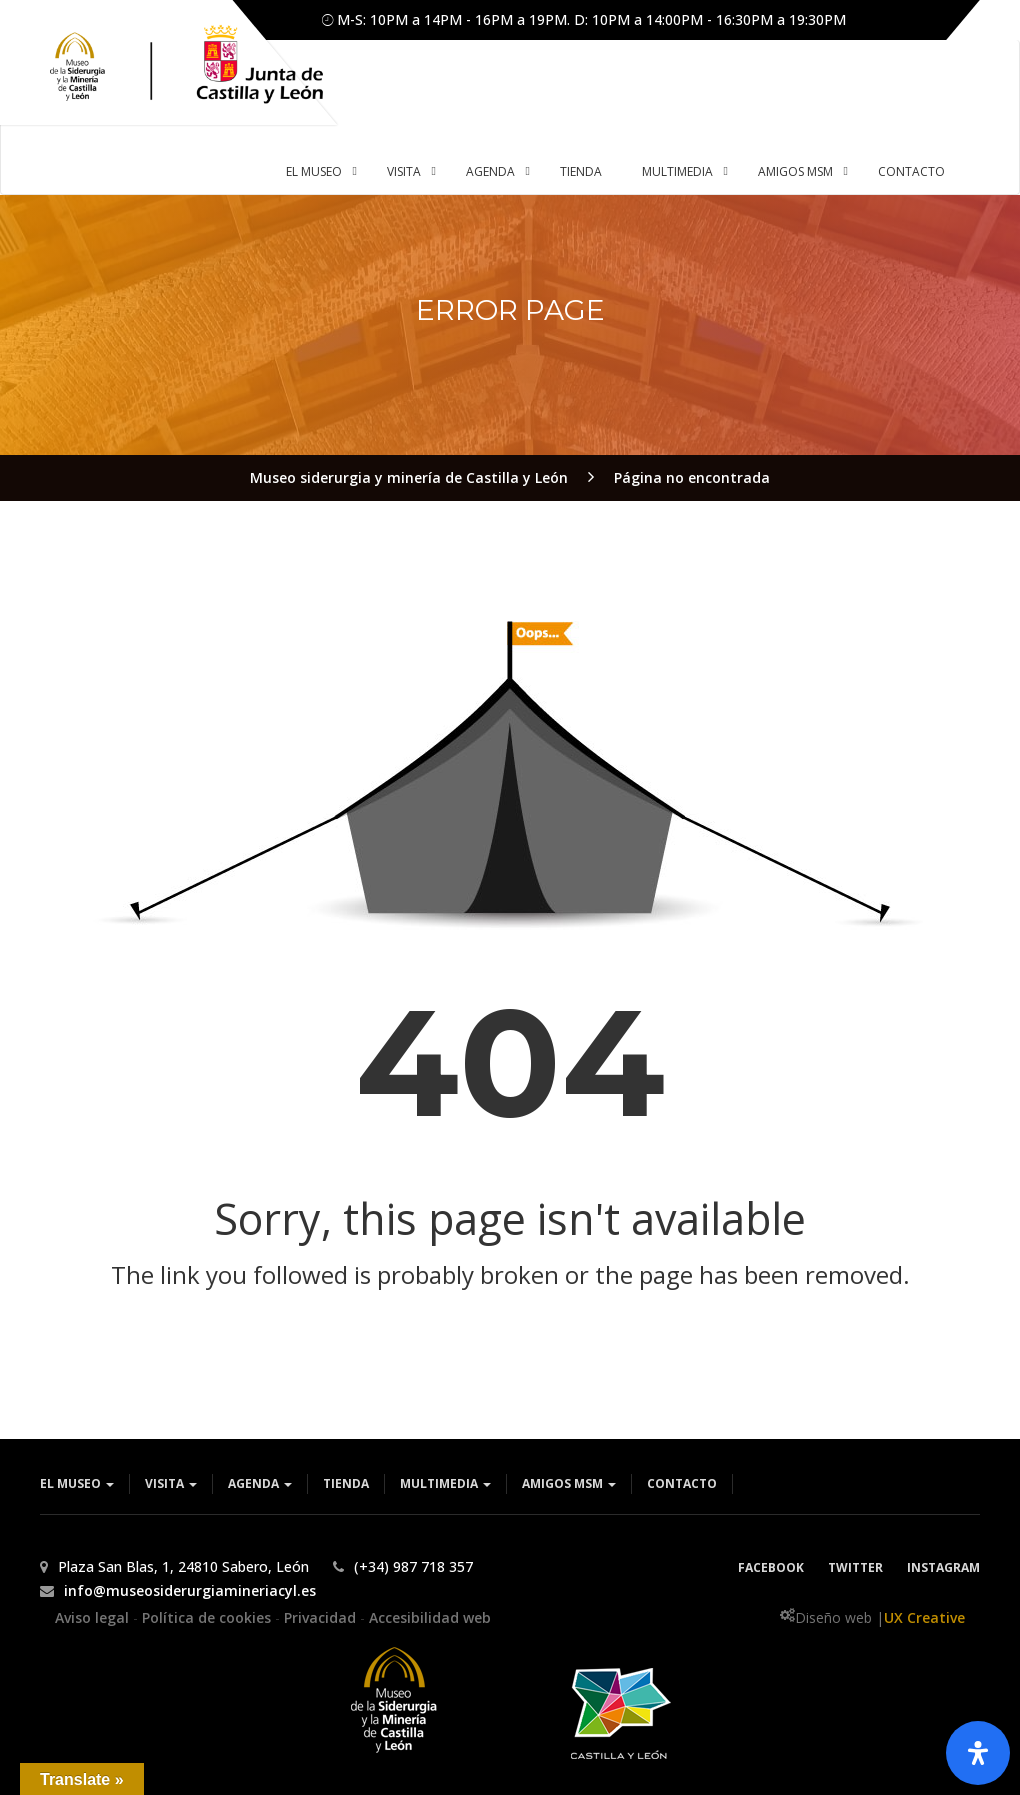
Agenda (260, 1483)
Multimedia (445, 1483)
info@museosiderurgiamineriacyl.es (190, 1590)
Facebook (771, 1567)
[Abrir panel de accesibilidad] (978, 1753)
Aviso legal (94, 1617)
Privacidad (322, 1617)
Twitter (855, 1567)
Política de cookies (208, 1617)
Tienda (346, 1483)
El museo (77, 1483)
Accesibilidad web (430, 1617)
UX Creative (924, 1617)
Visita (171, 1483)
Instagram (943, 1567)
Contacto (682, 1483)
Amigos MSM (569, 1483)
